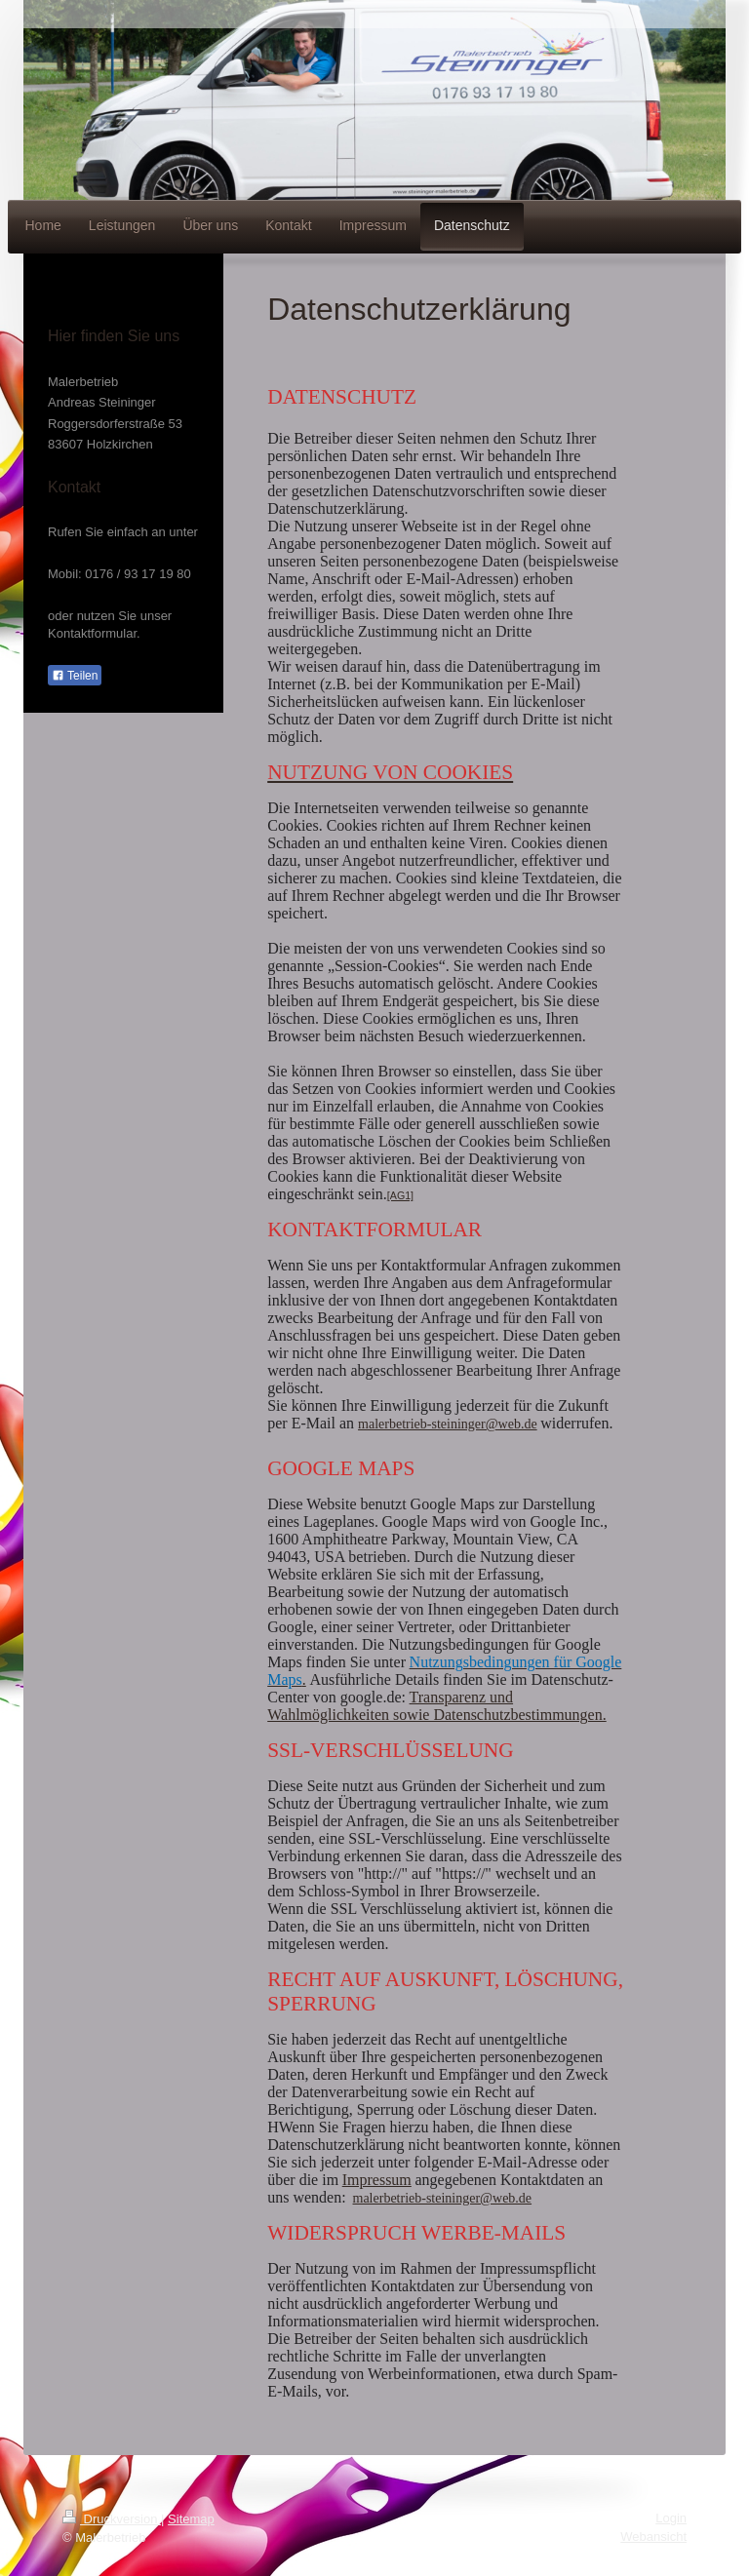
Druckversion (111, 2519)
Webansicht (653, 2536)
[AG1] (400, 1195)
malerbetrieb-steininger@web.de (447, 1424)
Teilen (75, 676)
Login (671, 2518)
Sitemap (191, 2519)
